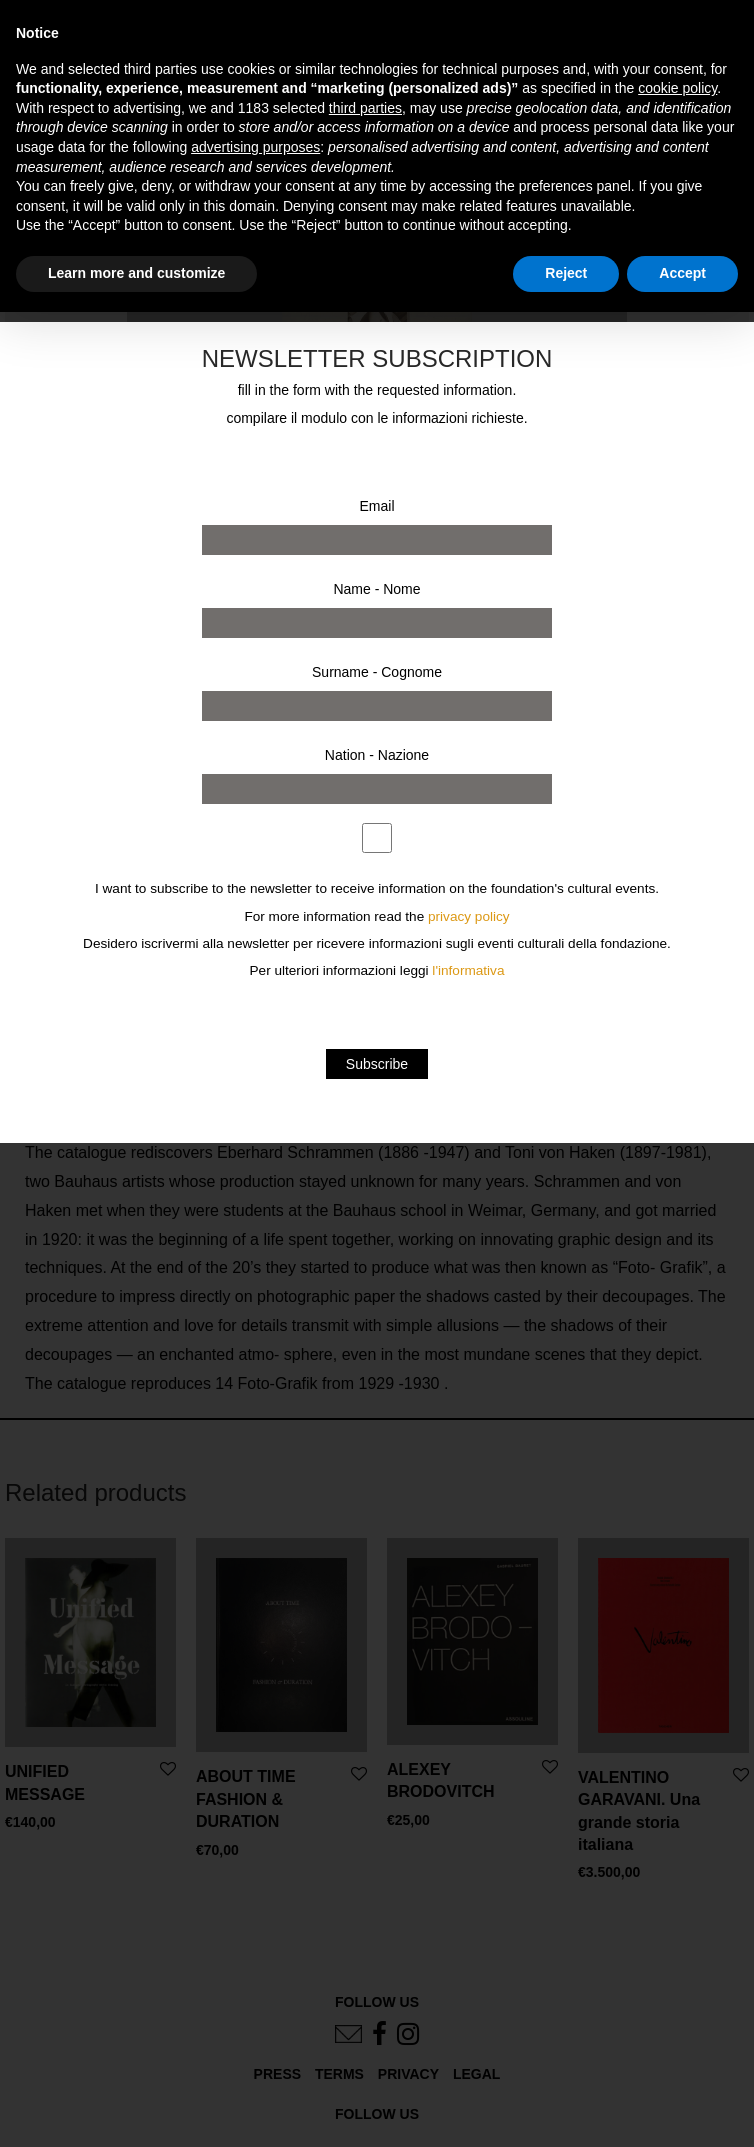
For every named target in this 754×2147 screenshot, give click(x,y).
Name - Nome (376, 589)
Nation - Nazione (377, 755)
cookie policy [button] (677, 88)
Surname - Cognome (377, 672)
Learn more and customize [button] (136, 273)
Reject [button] (566, 273)
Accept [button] (682, 273)
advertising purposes (255, 147)
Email (376, 506)
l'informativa (468, 970)
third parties (365, 108)
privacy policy (469, 916)
